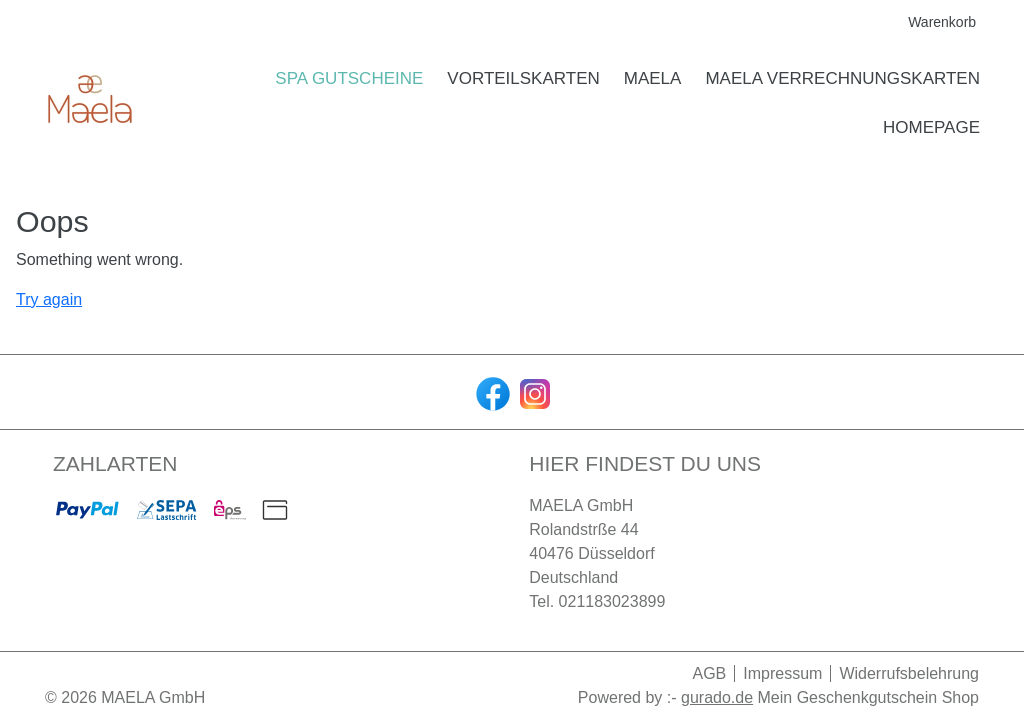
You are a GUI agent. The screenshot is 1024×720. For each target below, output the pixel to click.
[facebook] (491, 392)
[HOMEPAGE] (931, 128)
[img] (90, 103)
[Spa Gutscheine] (349, 79)
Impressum (782, 673)
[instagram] (533, 392)
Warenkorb (944, 22)
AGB (709, 673)
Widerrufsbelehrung (909, 673)
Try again (49, 299)
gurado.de (717, 697)
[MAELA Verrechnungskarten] (842, 79)
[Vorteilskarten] (523, 79)
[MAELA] (653, 79)
